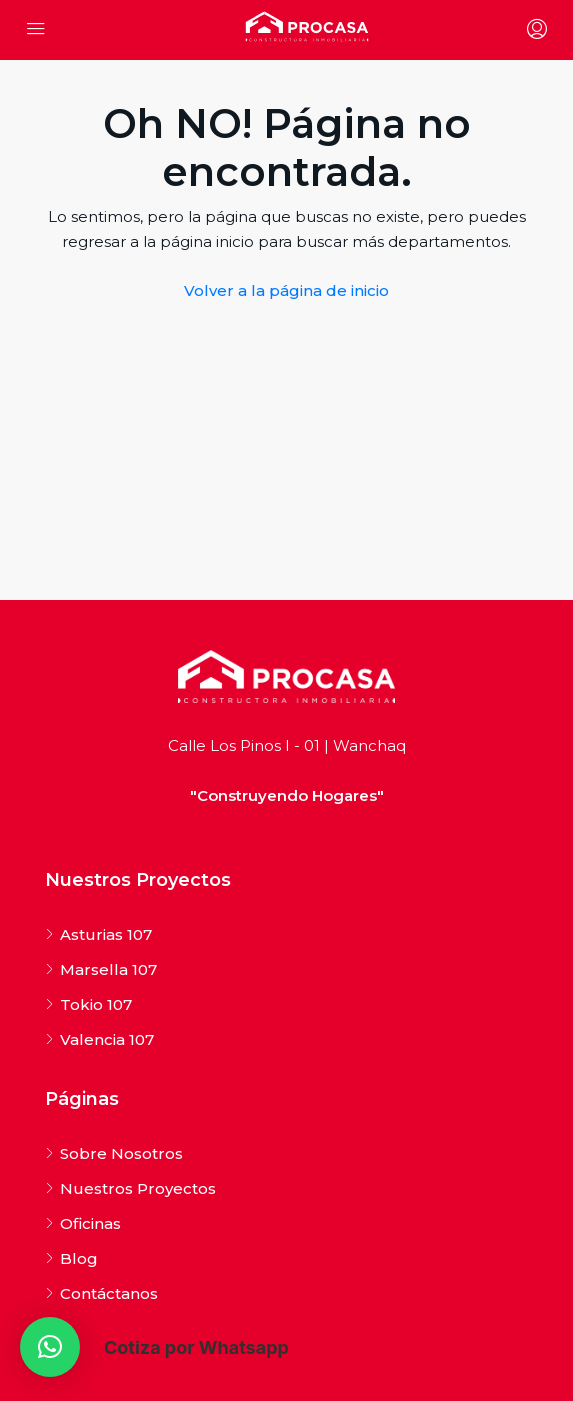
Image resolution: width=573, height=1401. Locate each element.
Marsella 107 (108, 969)
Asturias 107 (106, 934)
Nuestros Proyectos (138, 1188)
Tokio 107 (96, 1004)
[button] (50, 1347)
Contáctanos (109, 1293)
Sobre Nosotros (121, 1153)
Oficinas (90, 1223)
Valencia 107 (107, 1039)
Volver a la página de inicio (286, 290)
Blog (79, 1258)
